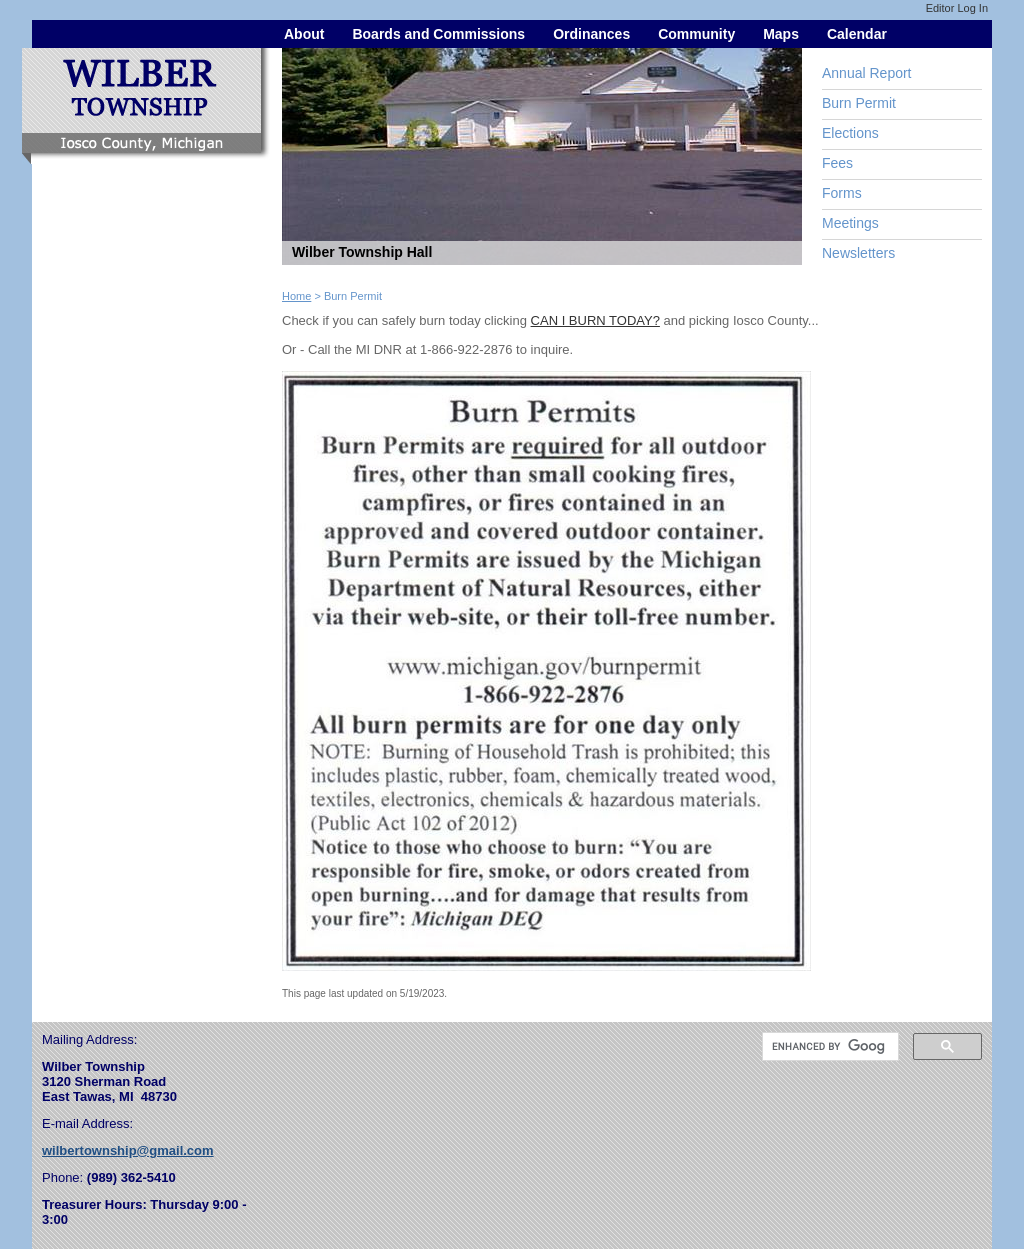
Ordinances (591, 34)
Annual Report (867, 73)
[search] (828, 1047)
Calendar (857, 34)
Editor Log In (957, 8)
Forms (842, 193)
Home (296, 296)
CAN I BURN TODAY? (595, 320)
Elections (850, 133)
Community (696, 34)
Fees (837, 163)
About (304, 34)
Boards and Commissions (438, 34)
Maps (781, 34)
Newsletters (858, 253)
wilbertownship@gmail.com (128, 1150)
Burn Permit (859, 103)
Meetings (850, 223)
